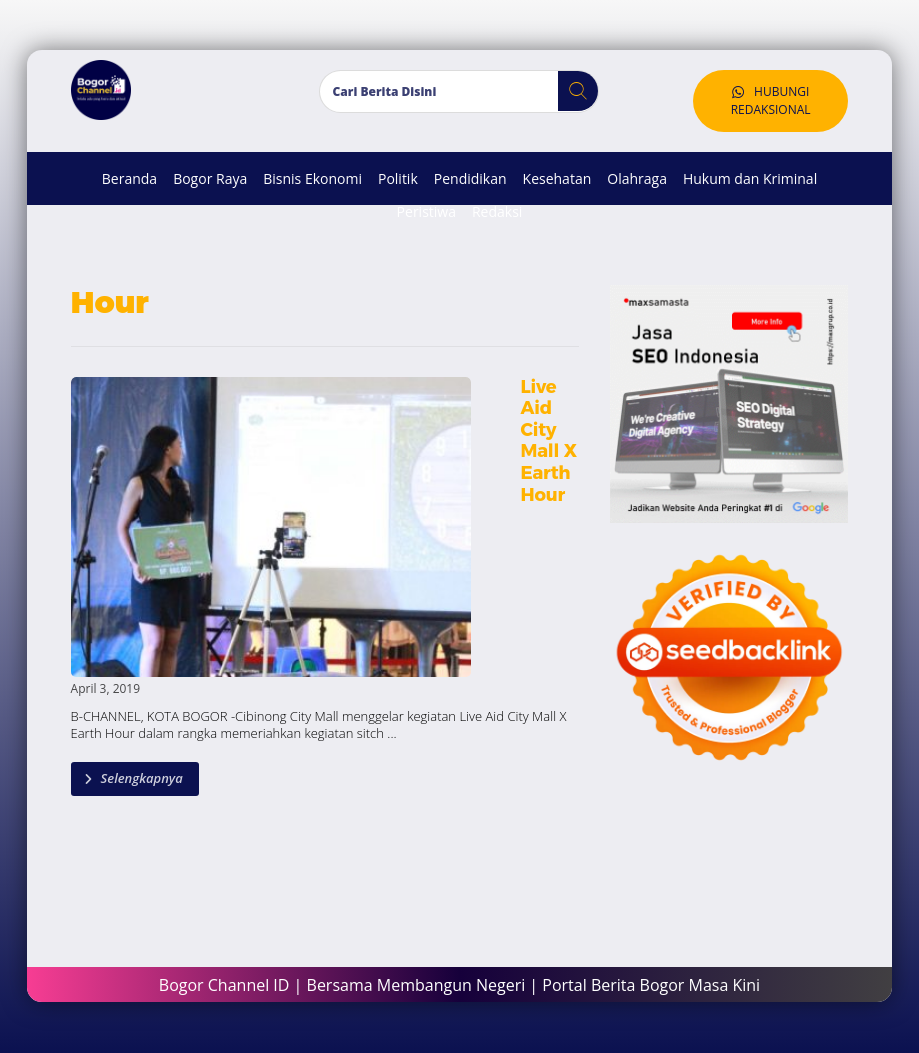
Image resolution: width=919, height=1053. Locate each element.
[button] (570, 92)
